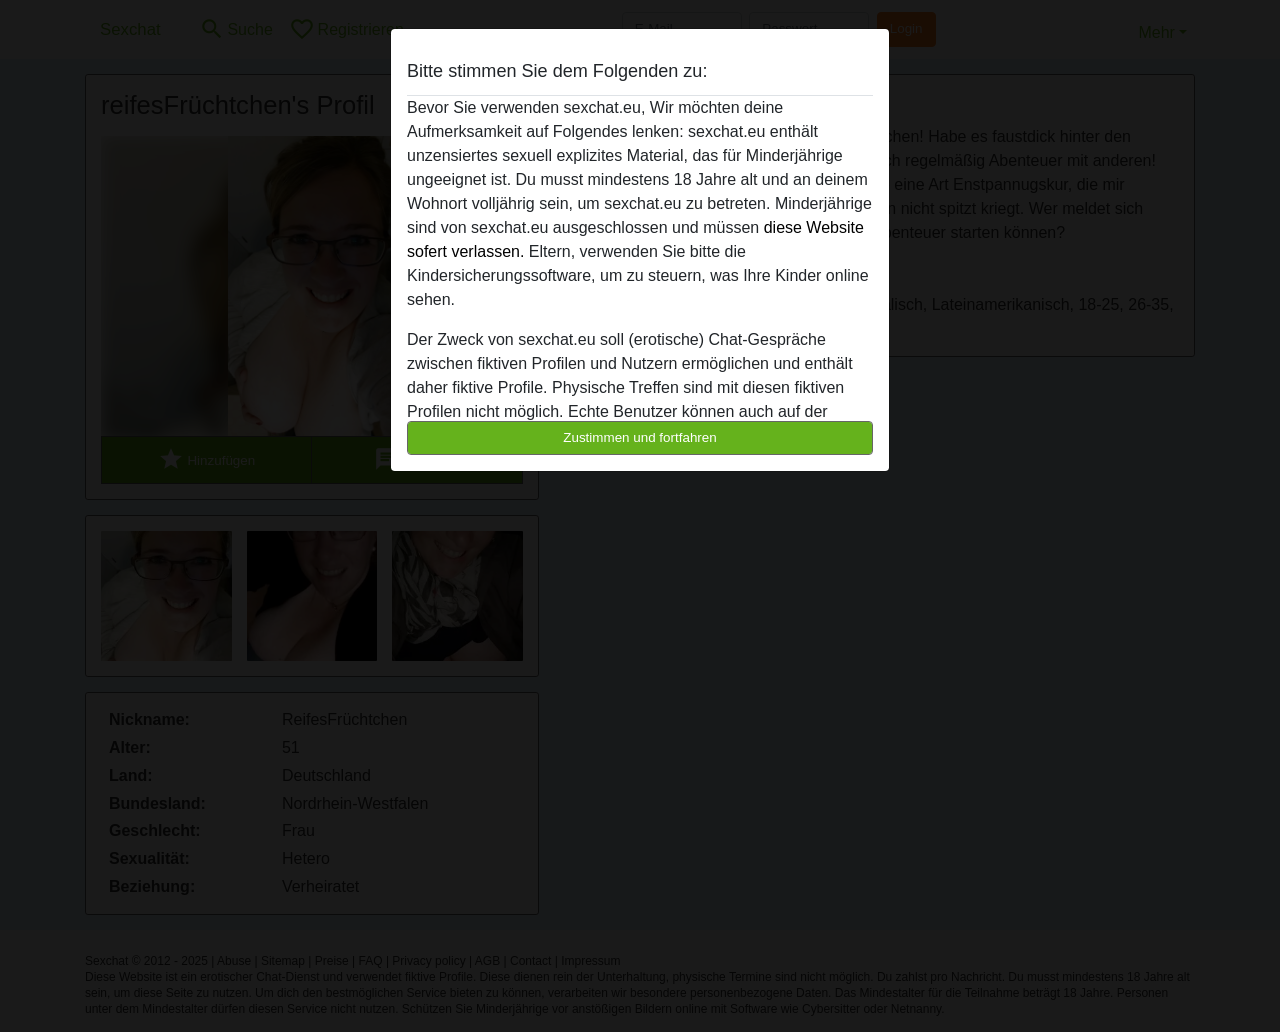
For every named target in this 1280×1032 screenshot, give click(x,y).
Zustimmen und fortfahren (640, 437)
